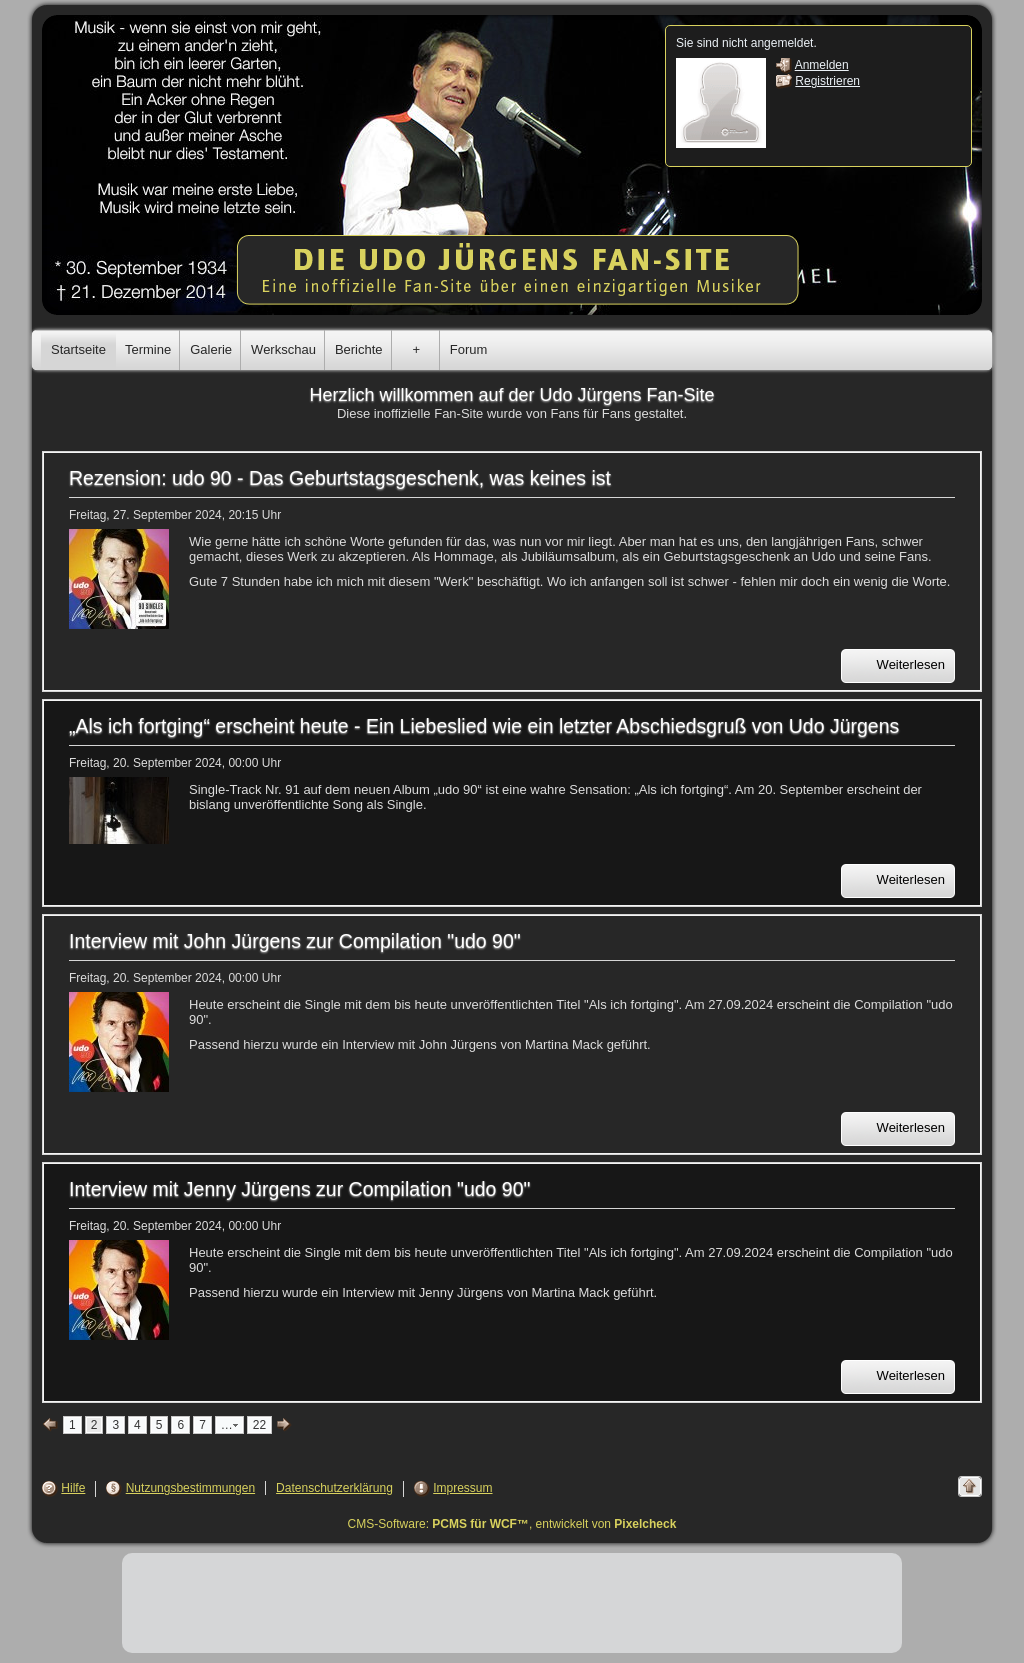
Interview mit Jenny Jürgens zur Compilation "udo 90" (299, 1189)
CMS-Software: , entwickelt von (512, 1524)
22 (259, 1425)
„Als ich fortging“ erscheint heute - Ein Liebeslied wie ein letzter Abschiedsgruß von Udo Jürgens (484, 726)
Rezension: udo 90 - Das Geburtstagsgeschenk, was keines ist (340, 478)
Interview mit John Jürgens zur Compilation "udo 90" (295, 941)
